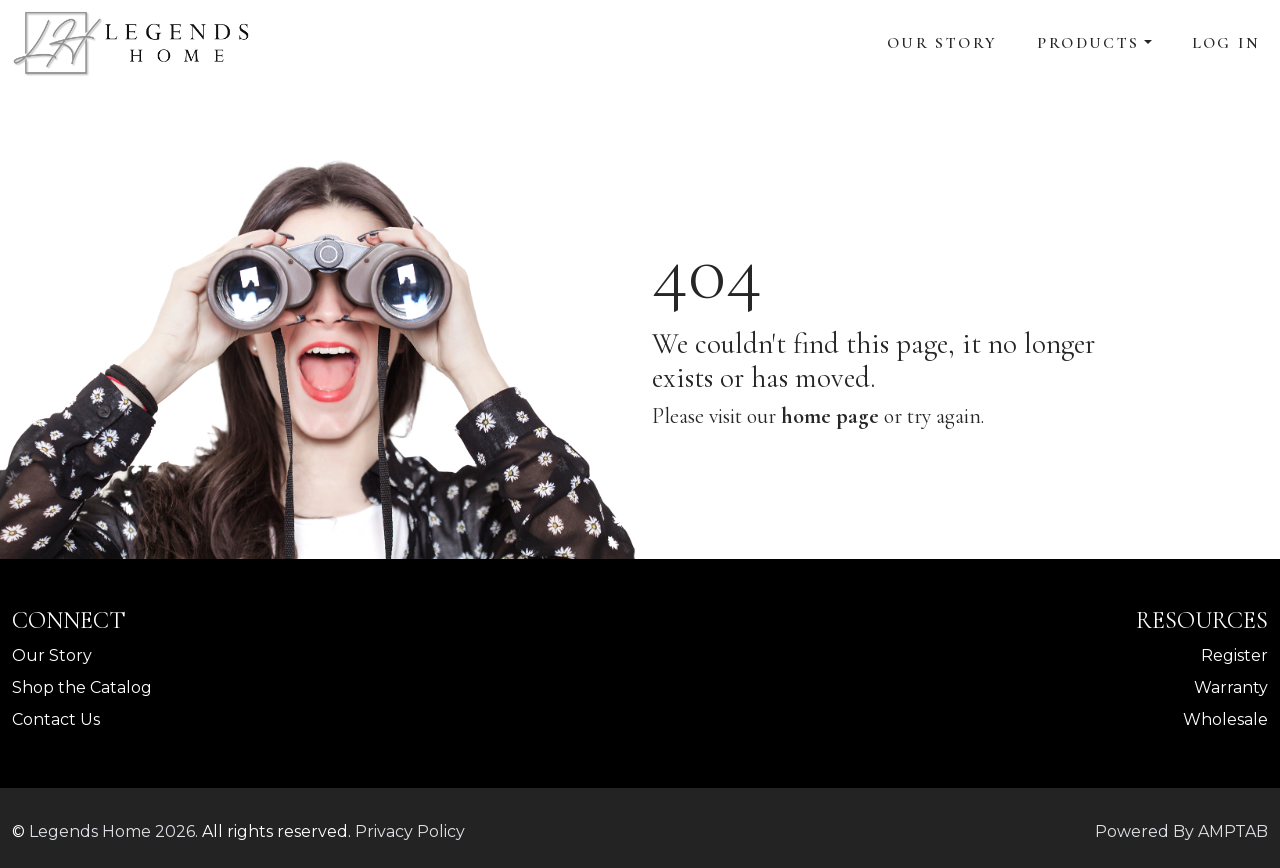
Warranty (1231, 687)
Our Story (942, 43)
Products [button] (1088, 43)
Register (1234, 655)
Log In (1226, 43)
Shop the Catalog (82, 687)
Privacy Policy (410, 831)
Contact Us (56, 719)
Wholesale (1225, 719)
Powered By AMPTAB (1181, 831)
